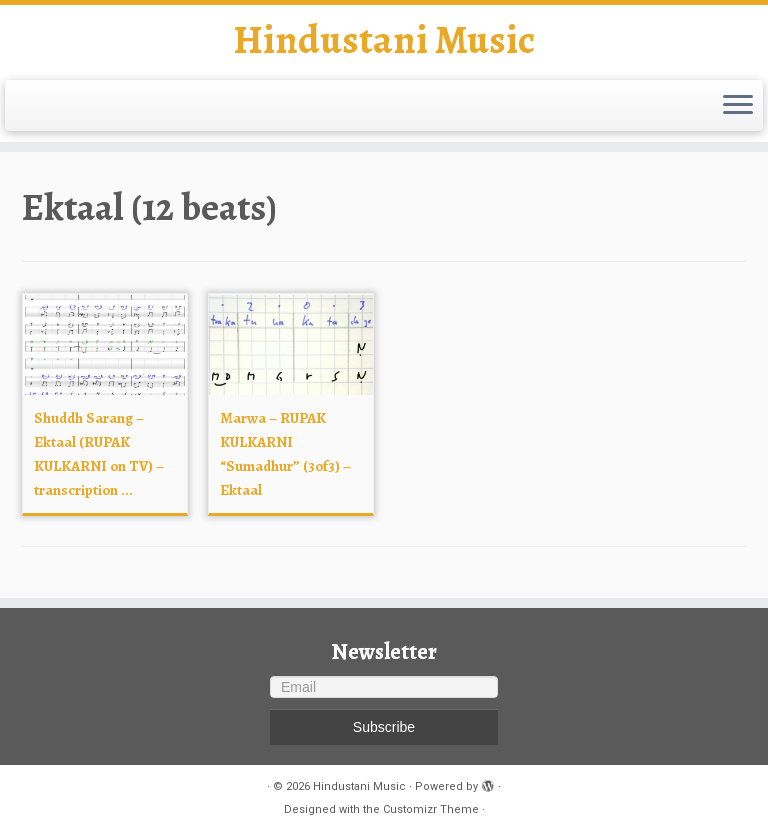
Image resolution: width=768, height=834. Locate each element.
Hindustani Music (384, 40)
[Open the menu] (738, 106)
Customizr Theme (431, 809)
